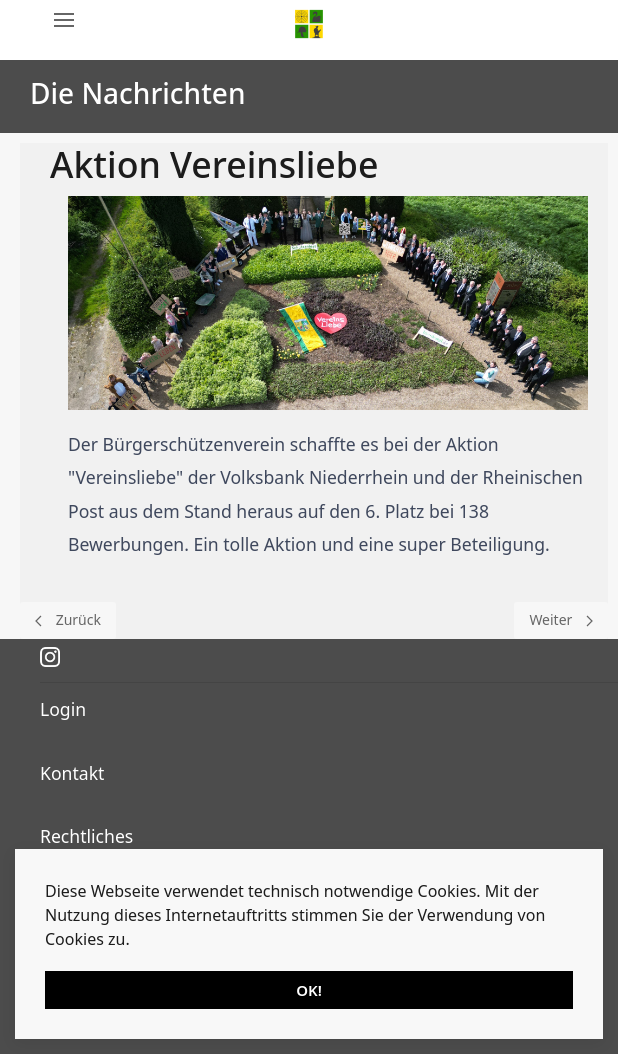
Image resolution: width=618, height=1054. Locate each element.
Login (63, 709)
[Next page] (561, 620)
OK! (309, 990)
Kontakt (72, 773)
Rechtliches (86, 836)
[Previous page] (68, 620)
